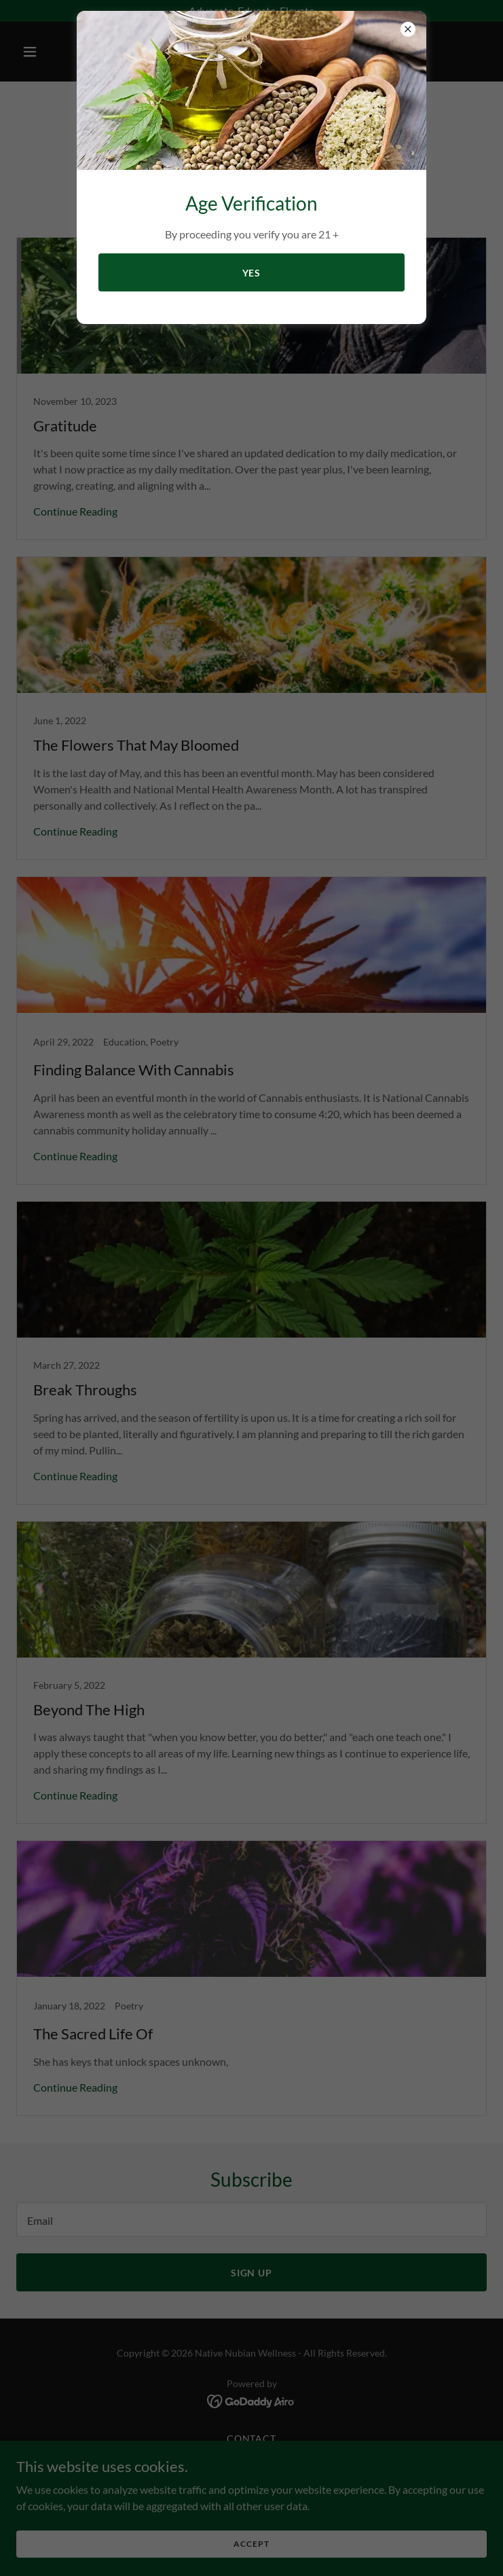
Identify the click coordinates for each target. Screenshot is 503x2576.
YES (251, 273)
